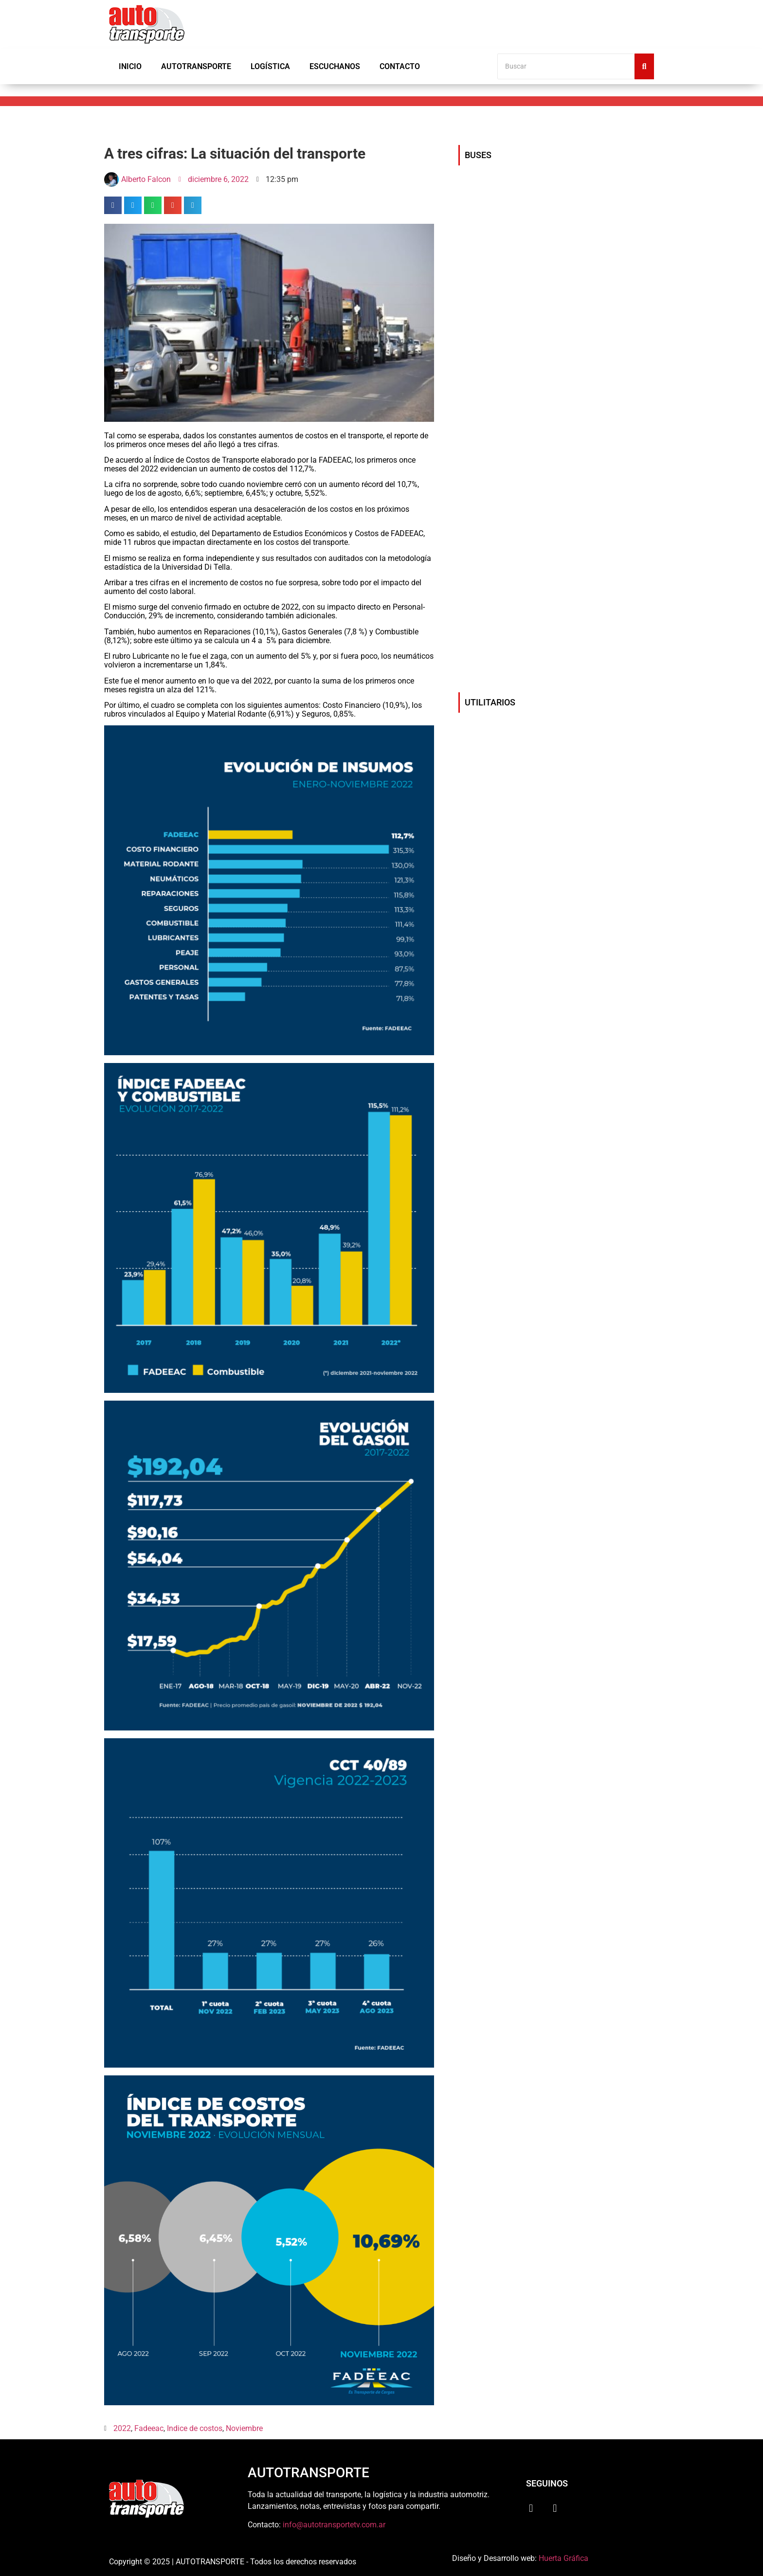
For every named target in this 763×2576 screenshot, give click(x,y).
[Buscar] (566, 66)
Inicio (130, 66)
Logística (270, 66)
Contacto (400, 66)
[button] (113, 205)
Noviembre (244, 2428)
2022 (122, 2428)
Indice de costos (194, 2428)
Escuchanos (334, 66)
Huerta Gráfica (563, 2558)
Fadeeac (149, 2428)
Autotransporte (196, 66)
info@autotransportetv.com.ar (334, 2524)
